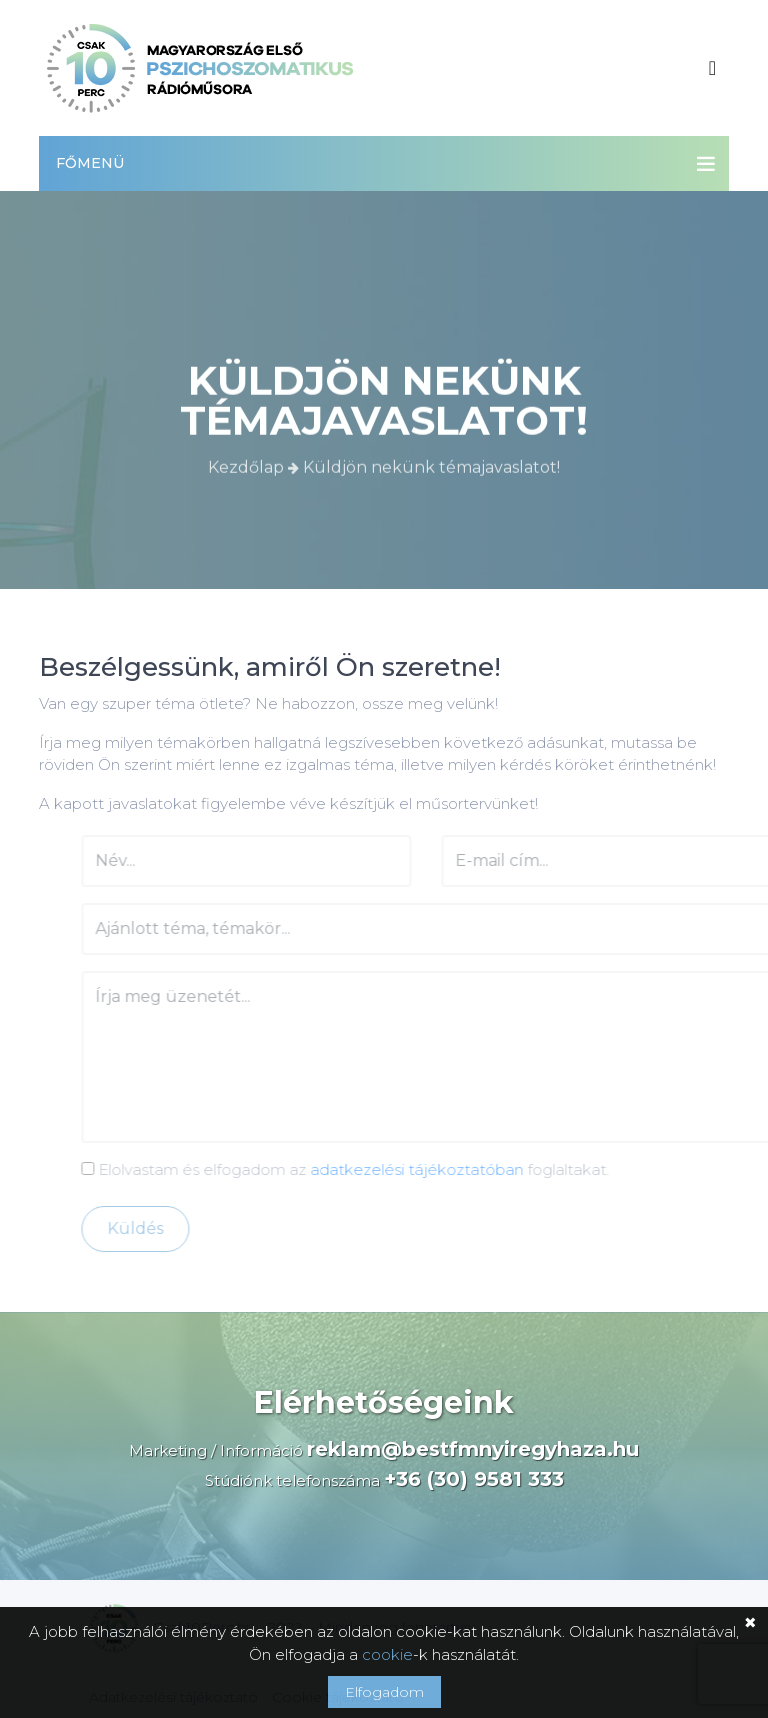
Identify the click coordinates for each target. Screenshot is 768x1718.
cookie (387, 1654)
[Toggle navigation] (712, 68)
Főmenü (90, 163)
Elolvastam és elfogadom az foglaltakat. (368, 1169)
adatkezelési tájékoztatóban (439, 1169)
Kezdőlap (248, 465)
